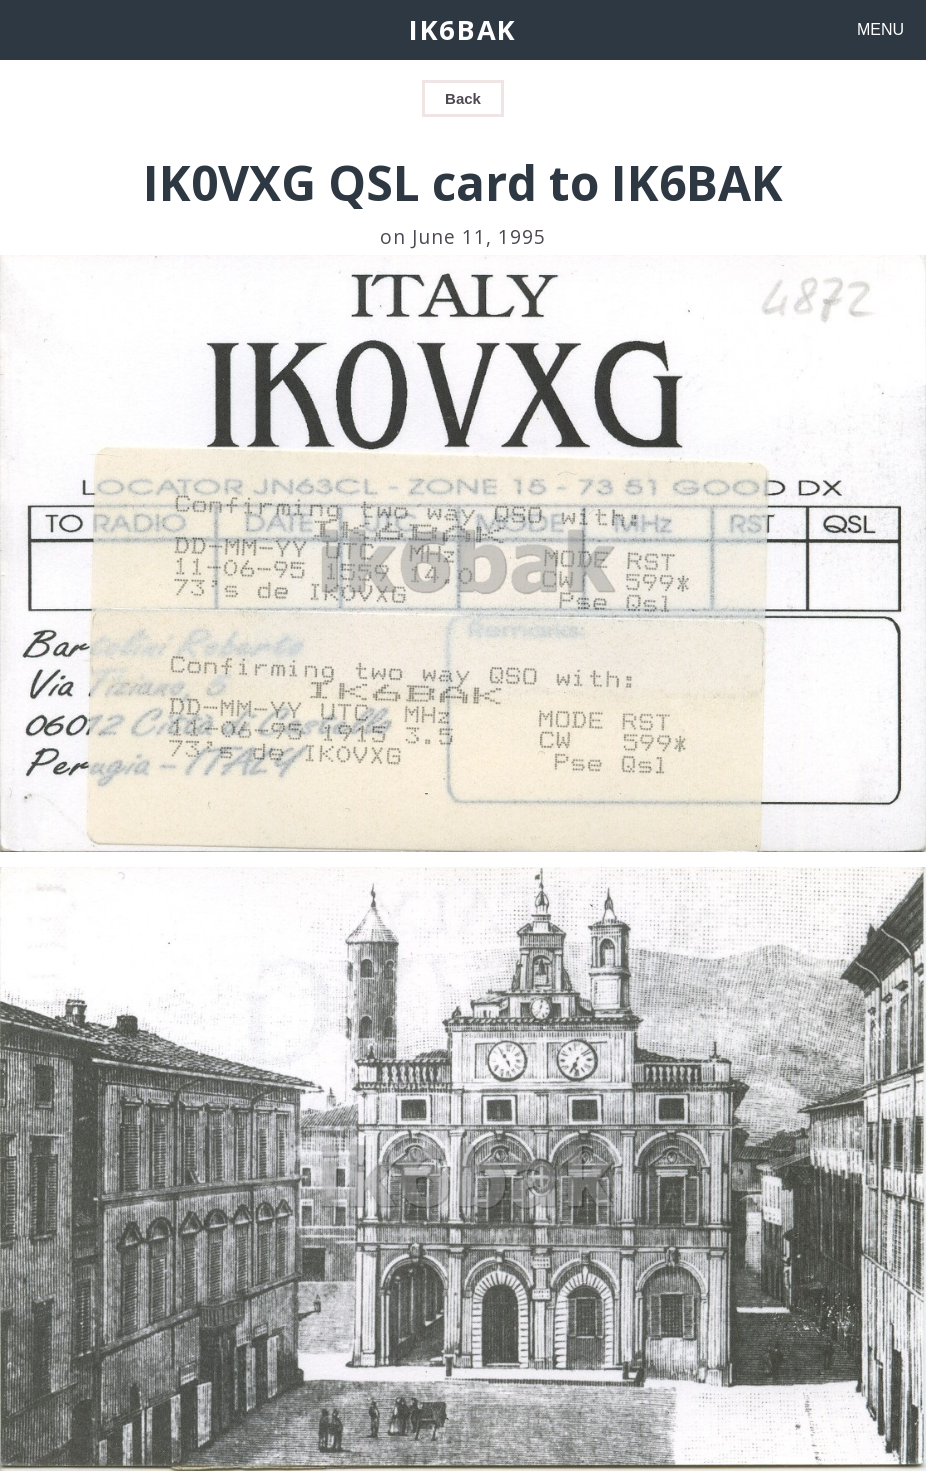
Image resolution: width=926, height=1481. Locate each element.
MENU (880, 29)
